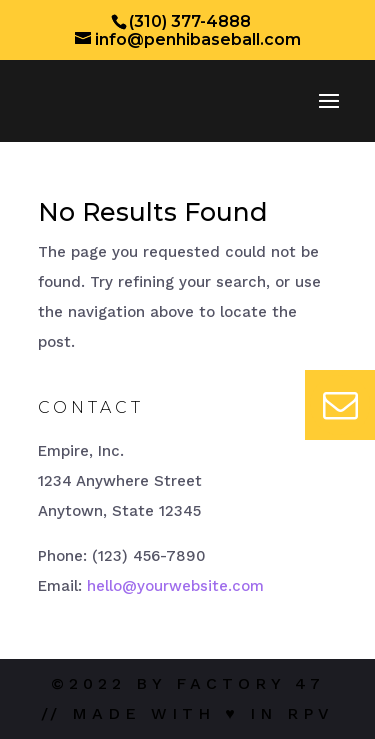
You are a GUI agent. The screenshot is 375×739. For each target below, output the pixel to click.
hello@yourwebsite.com (175, 586)
